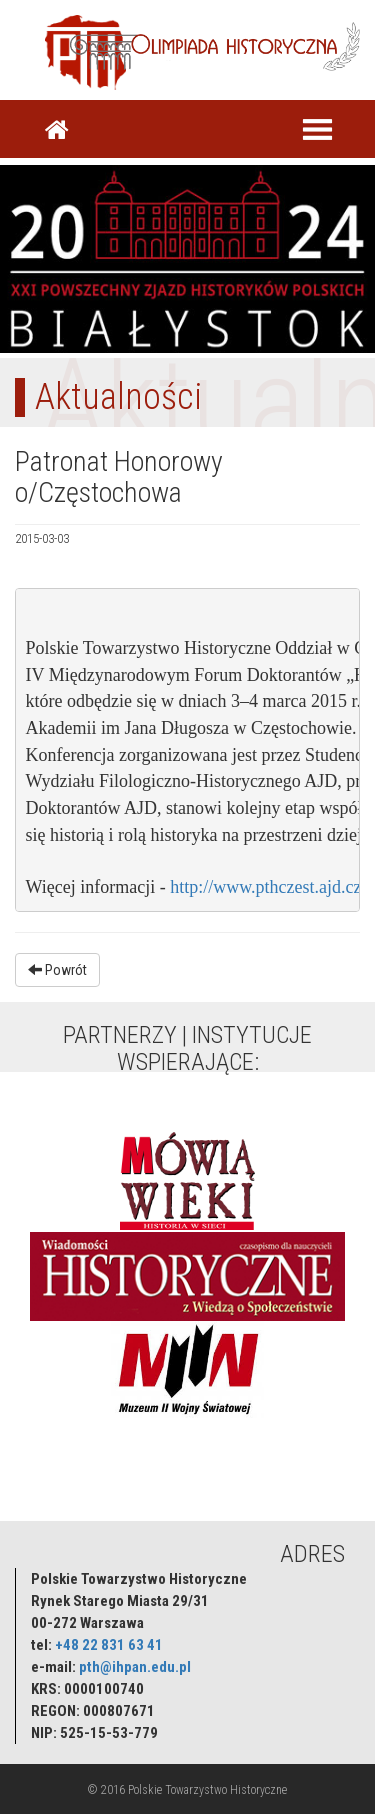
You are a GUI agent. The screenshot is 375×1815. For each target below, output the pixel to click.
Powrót (57, 970)
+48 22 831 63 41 (109, 1645)
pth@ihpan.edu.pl (135, 1667)
